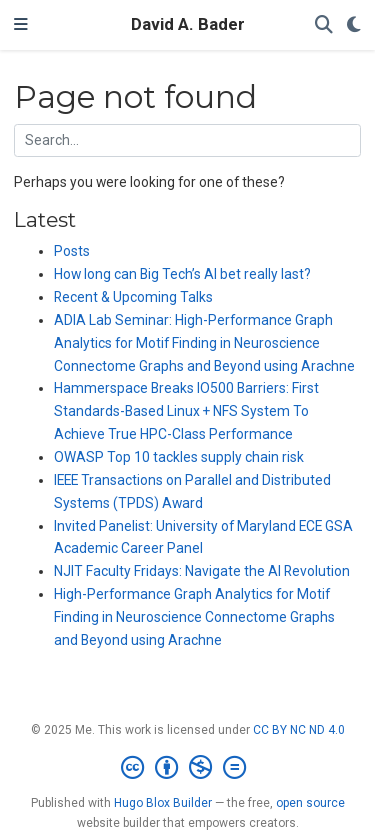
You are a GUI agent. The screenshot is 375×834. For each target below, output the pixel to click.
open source (310, 803)
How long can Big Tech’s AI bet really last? (182, 274)
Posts (72, 251)
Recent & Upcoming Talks (133, 297)
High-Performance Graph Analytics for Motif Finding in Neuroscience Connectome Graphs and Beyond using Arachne (194, 617)
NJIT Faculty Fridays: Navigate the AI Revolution (202, 571)
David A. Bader (188, 24)
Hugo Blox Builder (163, 803)
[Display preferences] (354, 25)
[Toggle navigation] (21, 25)
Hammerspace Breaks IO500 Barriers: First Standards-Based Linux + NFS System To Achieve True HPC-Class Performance (186, 411)
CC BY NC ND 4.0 (299, 730)
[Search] (324, 25)
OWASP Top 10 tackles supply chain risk (179, 457)
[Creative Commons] (187, 768)
